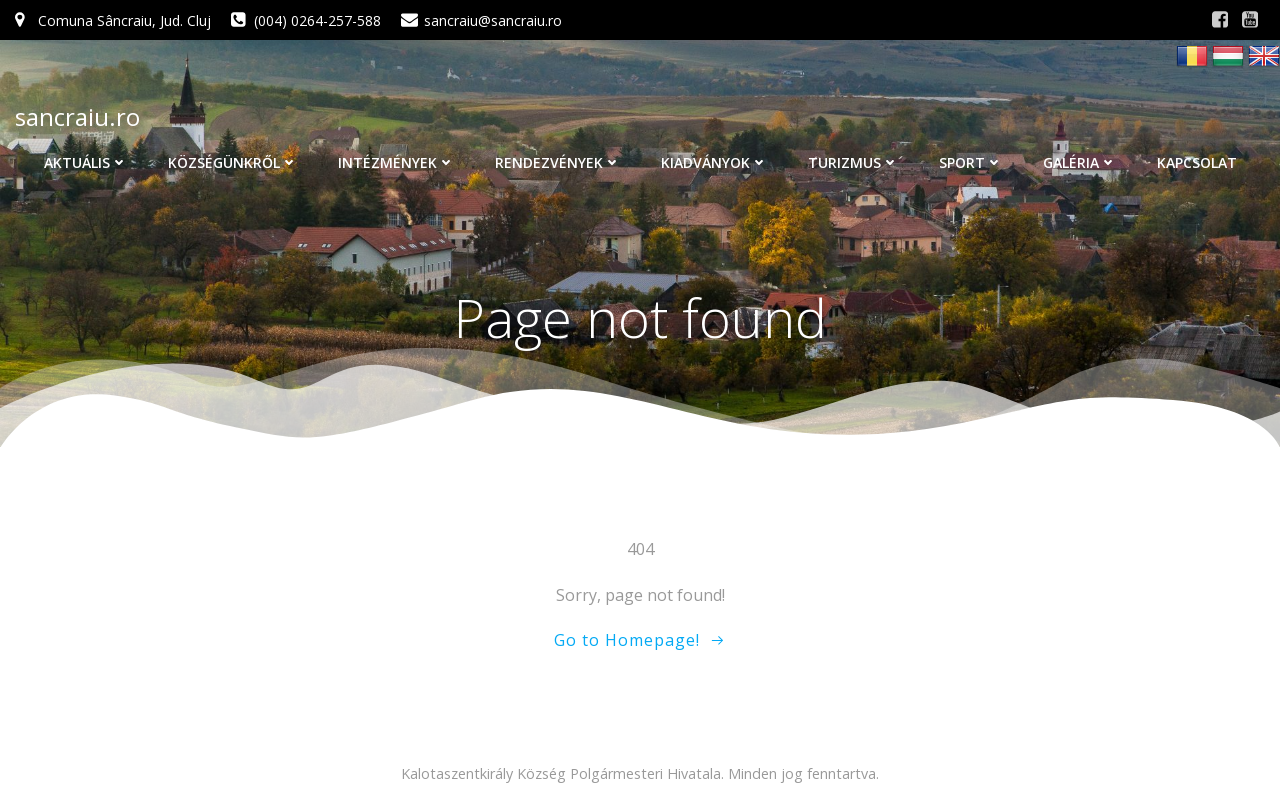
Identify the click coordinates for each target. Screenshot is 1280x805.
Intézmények (396, 162)
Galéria (1080, 162)
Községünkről (233, 162)
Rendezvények (558, 162)
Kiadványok (714, 162)
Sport (971, 162)
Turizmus (853, 162)
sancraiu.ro (77, 116)
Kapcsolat (1197, 162)
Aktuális (86, 162)
